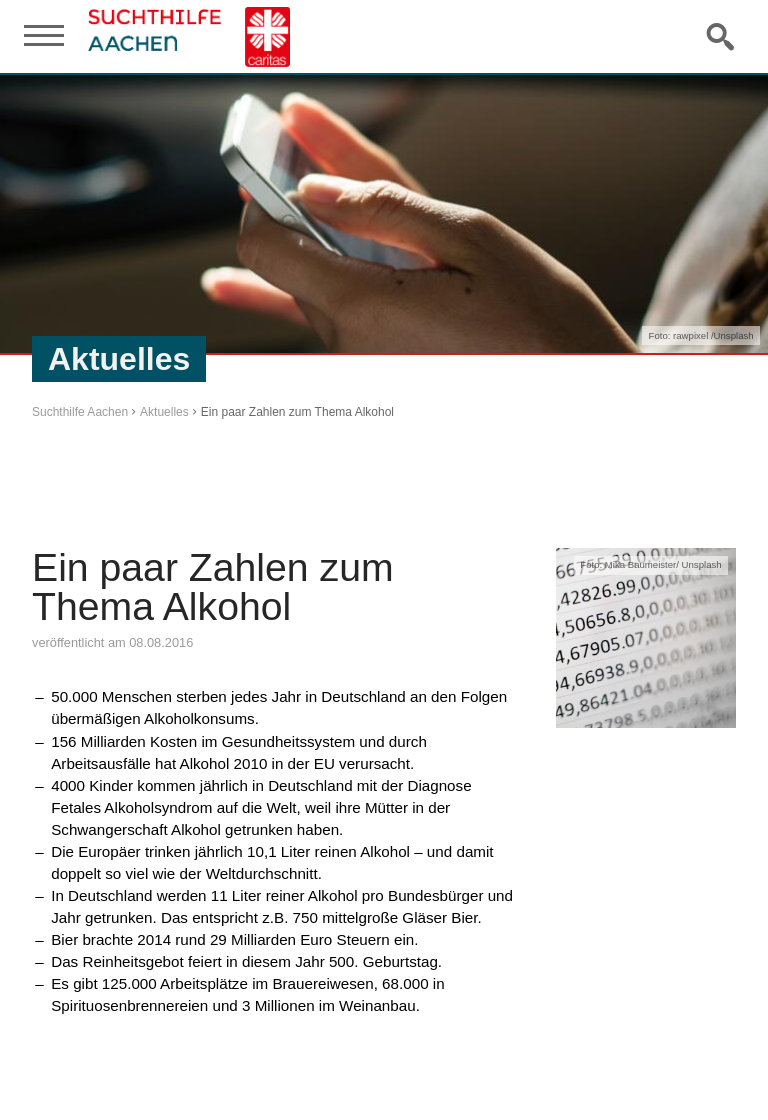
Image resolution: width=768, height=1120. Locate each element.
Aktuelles (164, 412)
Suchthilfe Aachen (80, 412)
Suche (722, 36)
